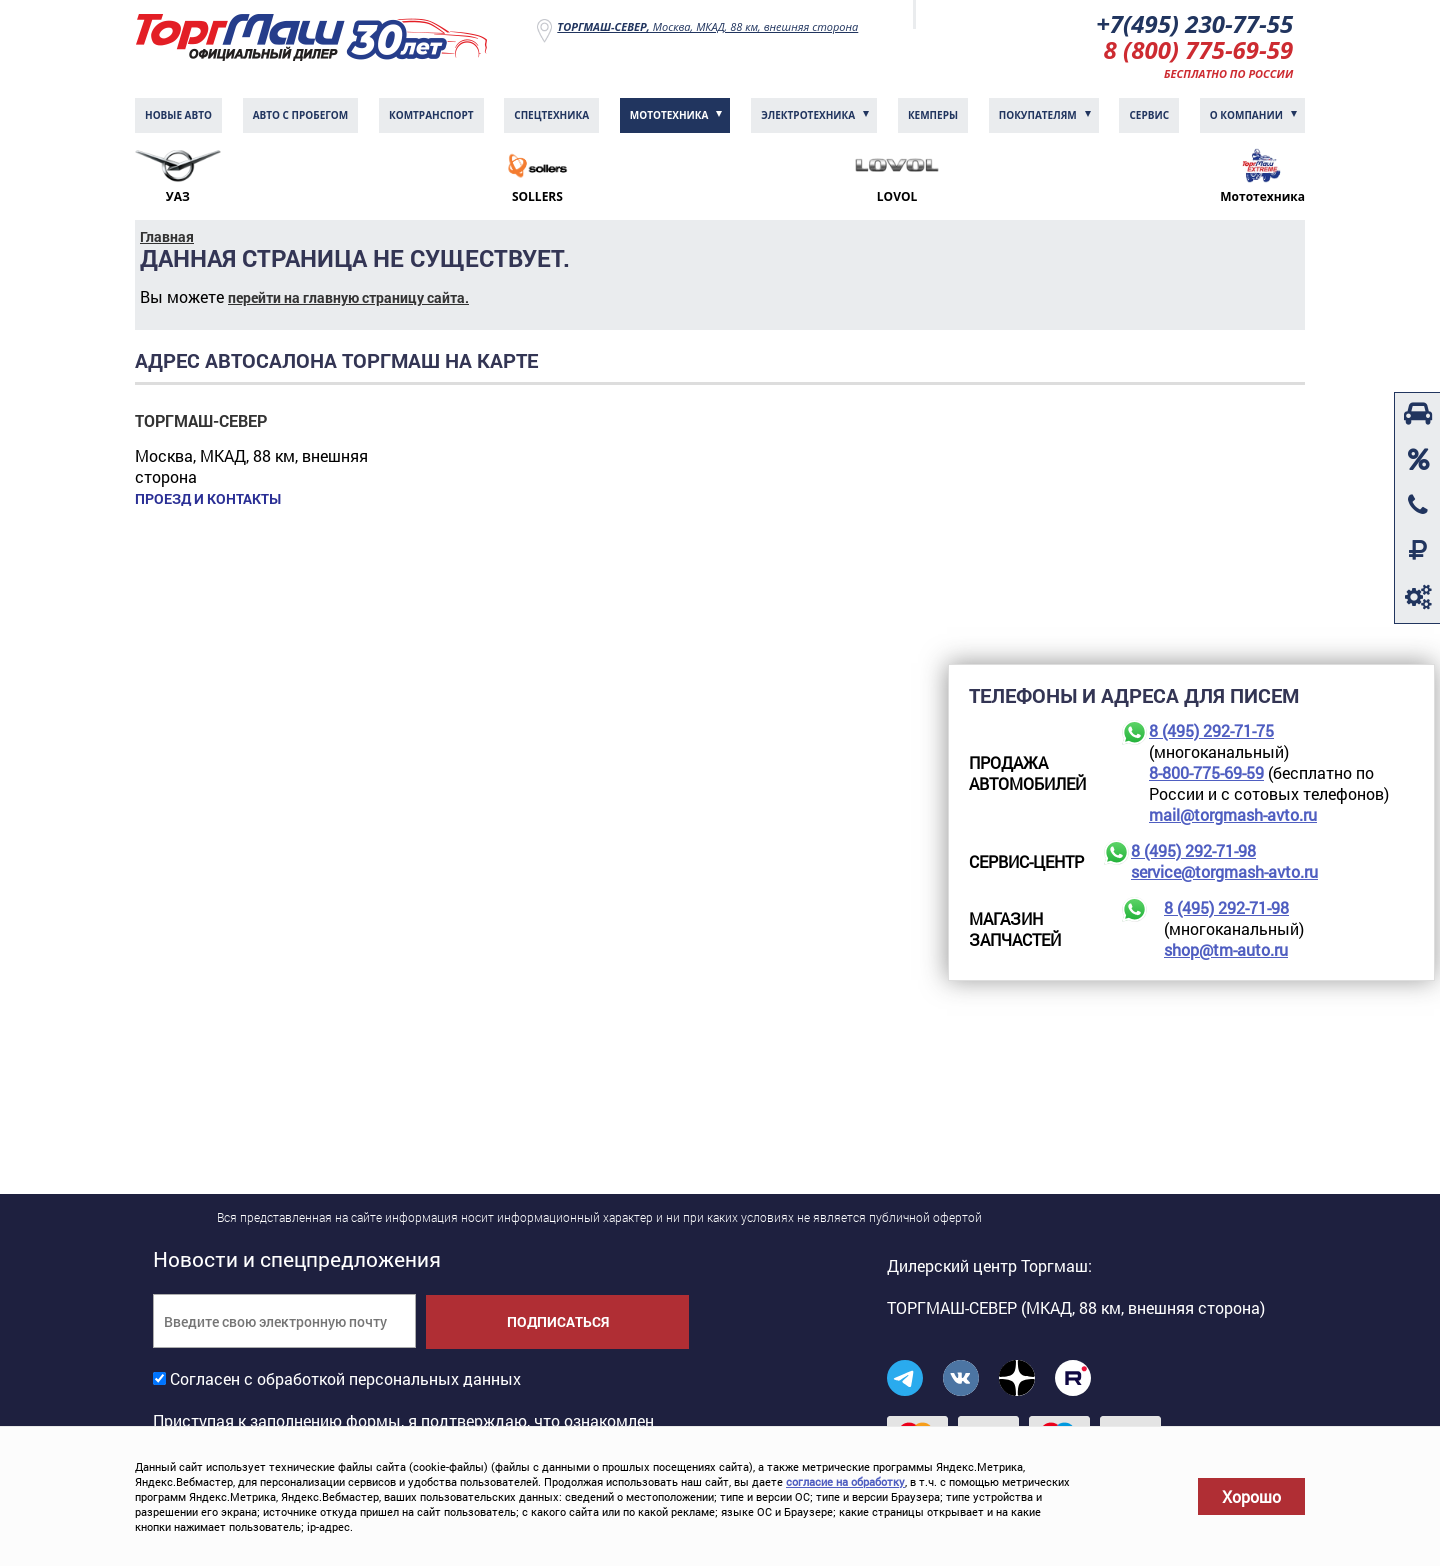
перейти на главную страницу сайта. (348, 297)
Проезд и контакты (208, 499)
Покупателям (1038, 115)
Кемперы (933, 115)
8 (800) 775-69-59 (1199, 49)
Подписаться (558, 1321)
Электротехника (808, 115)
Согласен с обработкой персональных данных (345, 1378)
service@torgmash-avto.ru (1224, 871)
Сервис (1149, 115)
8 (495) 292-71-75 (1211, 730)
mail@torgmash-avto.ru (1233, 814)
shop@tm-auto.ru (1226, 949)
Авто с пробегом (301, 115)
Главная (167, 236)
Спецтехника (551, 115)
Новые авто (178, 115)
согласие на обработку (845, 1481)
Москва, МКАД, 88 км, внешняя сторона (707, 26)
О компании (1246, 115)
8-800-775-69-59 (1206, 772)
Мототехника (669, 115)
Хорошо (1251, 1496)
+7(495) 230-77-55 (1194, 23)
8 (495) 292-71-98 (1193, 850)
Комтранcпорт (431, 115)
